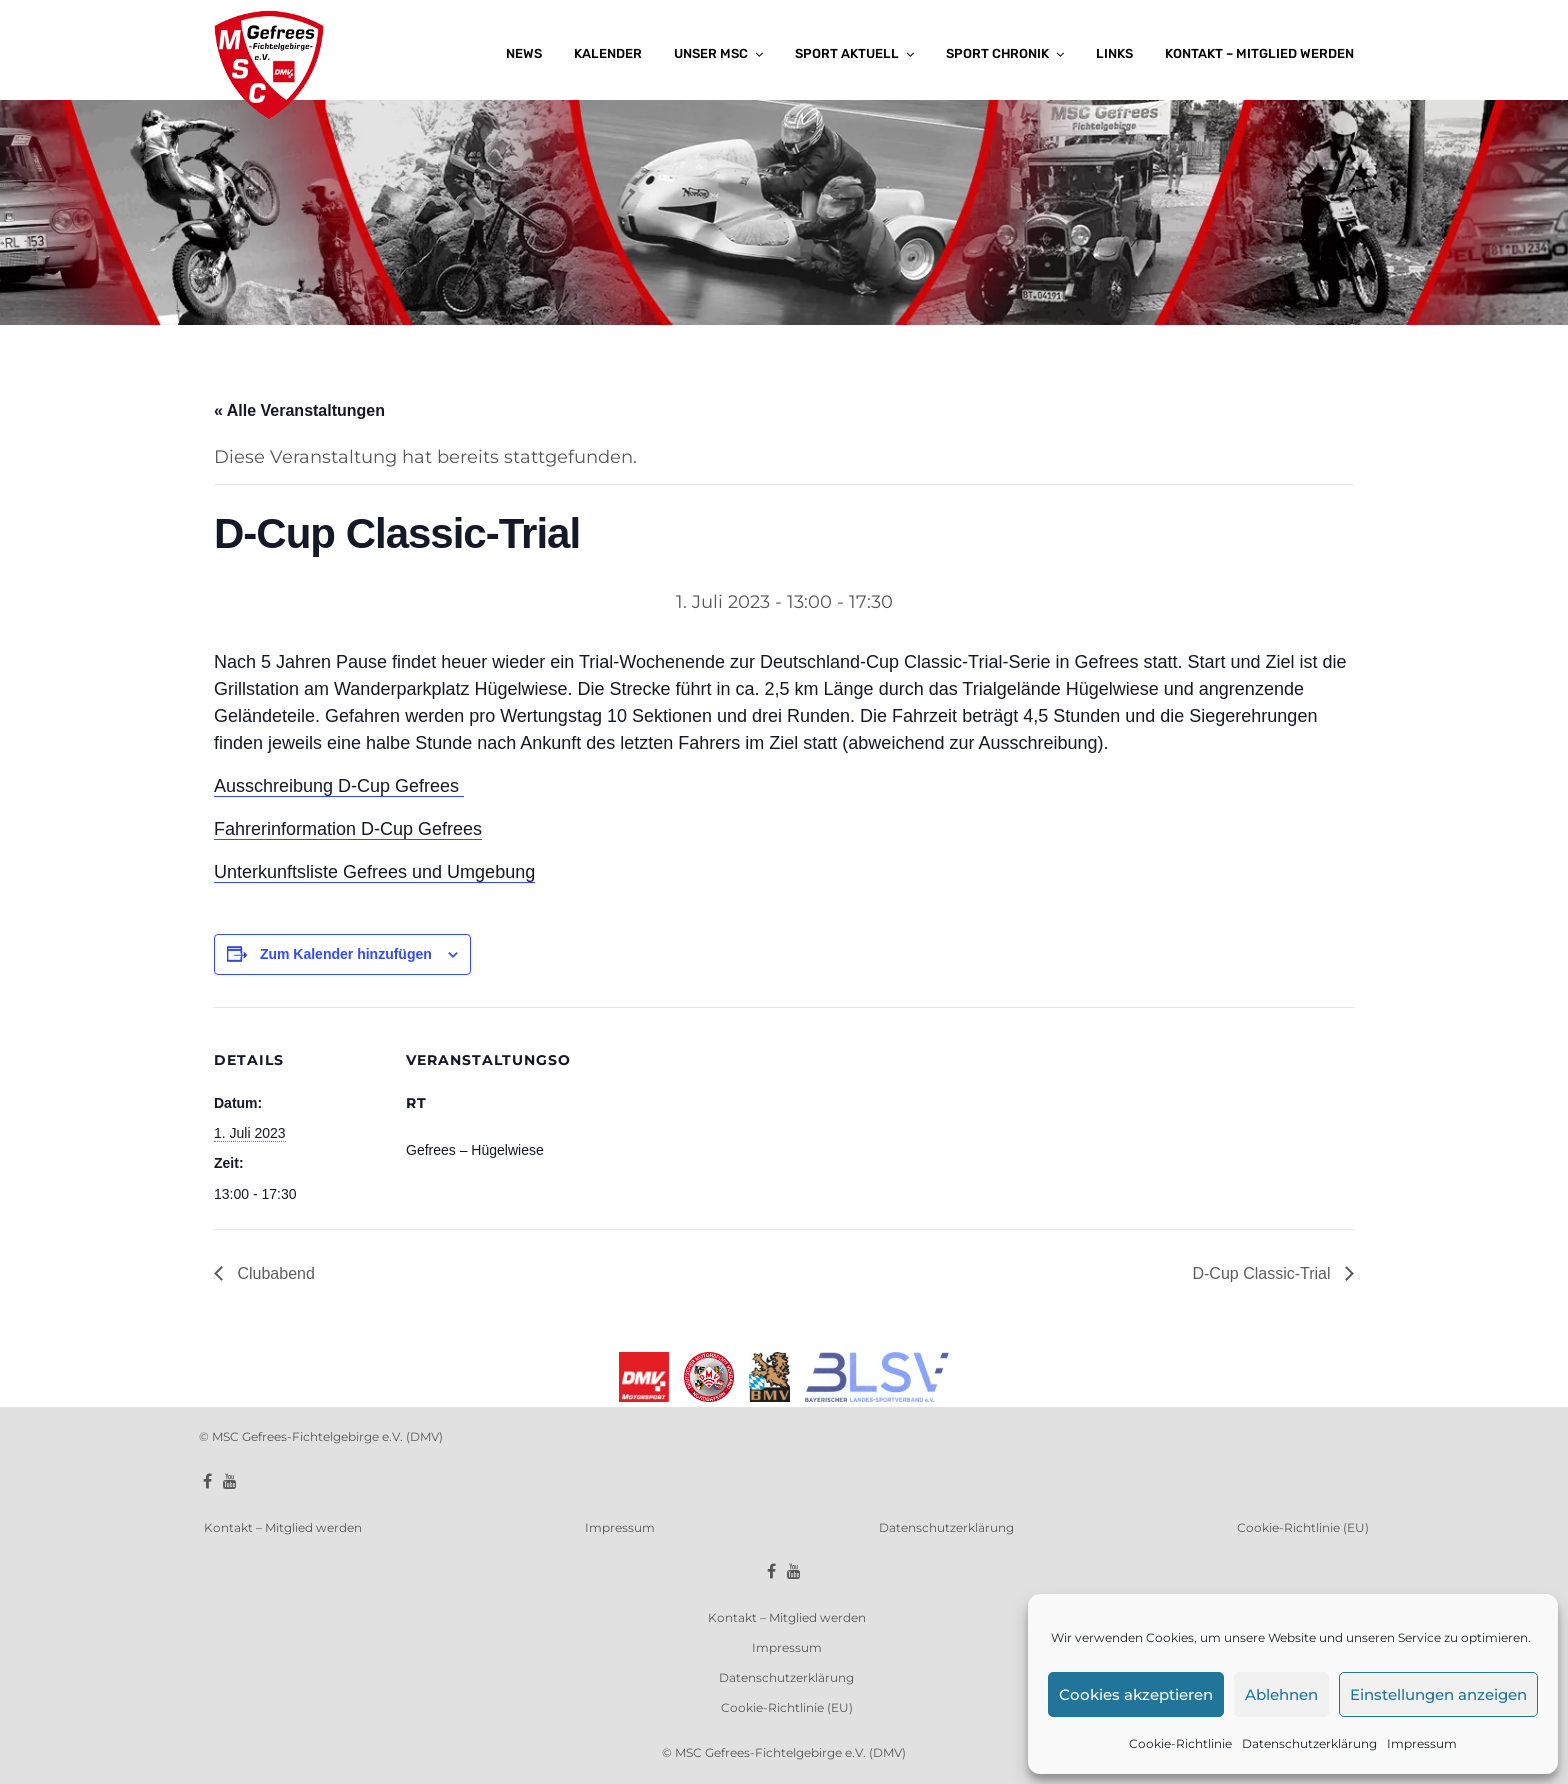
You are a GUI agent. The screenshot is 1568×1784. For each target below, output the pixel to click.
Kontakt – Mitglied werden (1259, 53)
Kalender (608, 53)
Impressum (1422, 1743)
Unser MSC (711, 53)
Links (1114, 53)
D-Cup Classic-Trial (1263, 1273)
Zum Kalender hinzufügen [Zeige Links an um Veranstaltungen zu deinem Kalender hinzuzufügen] (346, 954)
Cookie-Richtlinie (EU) (1303, 1527)
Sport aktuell (847, 53)
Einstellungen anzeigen (1438, 1694)
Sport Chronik (997, 53)
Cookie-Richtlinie (1180, 1743)
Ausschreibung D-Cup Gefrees (339, 786)
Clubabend (274, 1273)
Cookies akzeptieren (1136, 1694)
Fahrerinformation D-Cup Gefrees (348, 829)
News (524, 53)
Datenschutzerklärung (1309, 1743)
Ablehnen (1281, 1694)
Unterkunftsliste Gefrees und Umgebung (374, 872)
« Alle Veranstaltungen (299, 410)
